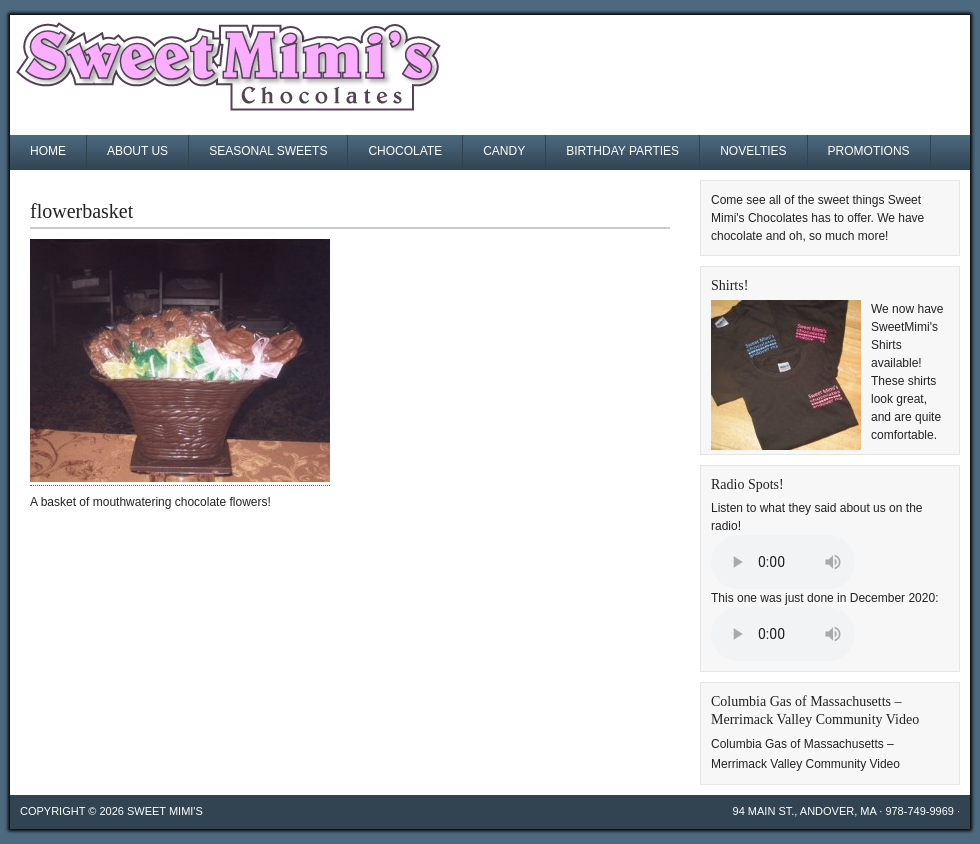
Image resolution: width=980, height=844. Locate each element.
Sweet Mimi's (165, 811)
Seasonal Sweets (268, 151)
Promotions (869, 151)
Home (48, 151)
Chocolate (405, 151)
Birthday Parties (622, 151)
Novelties (753, 151)
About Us (137, 151)
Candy (504, 151)
